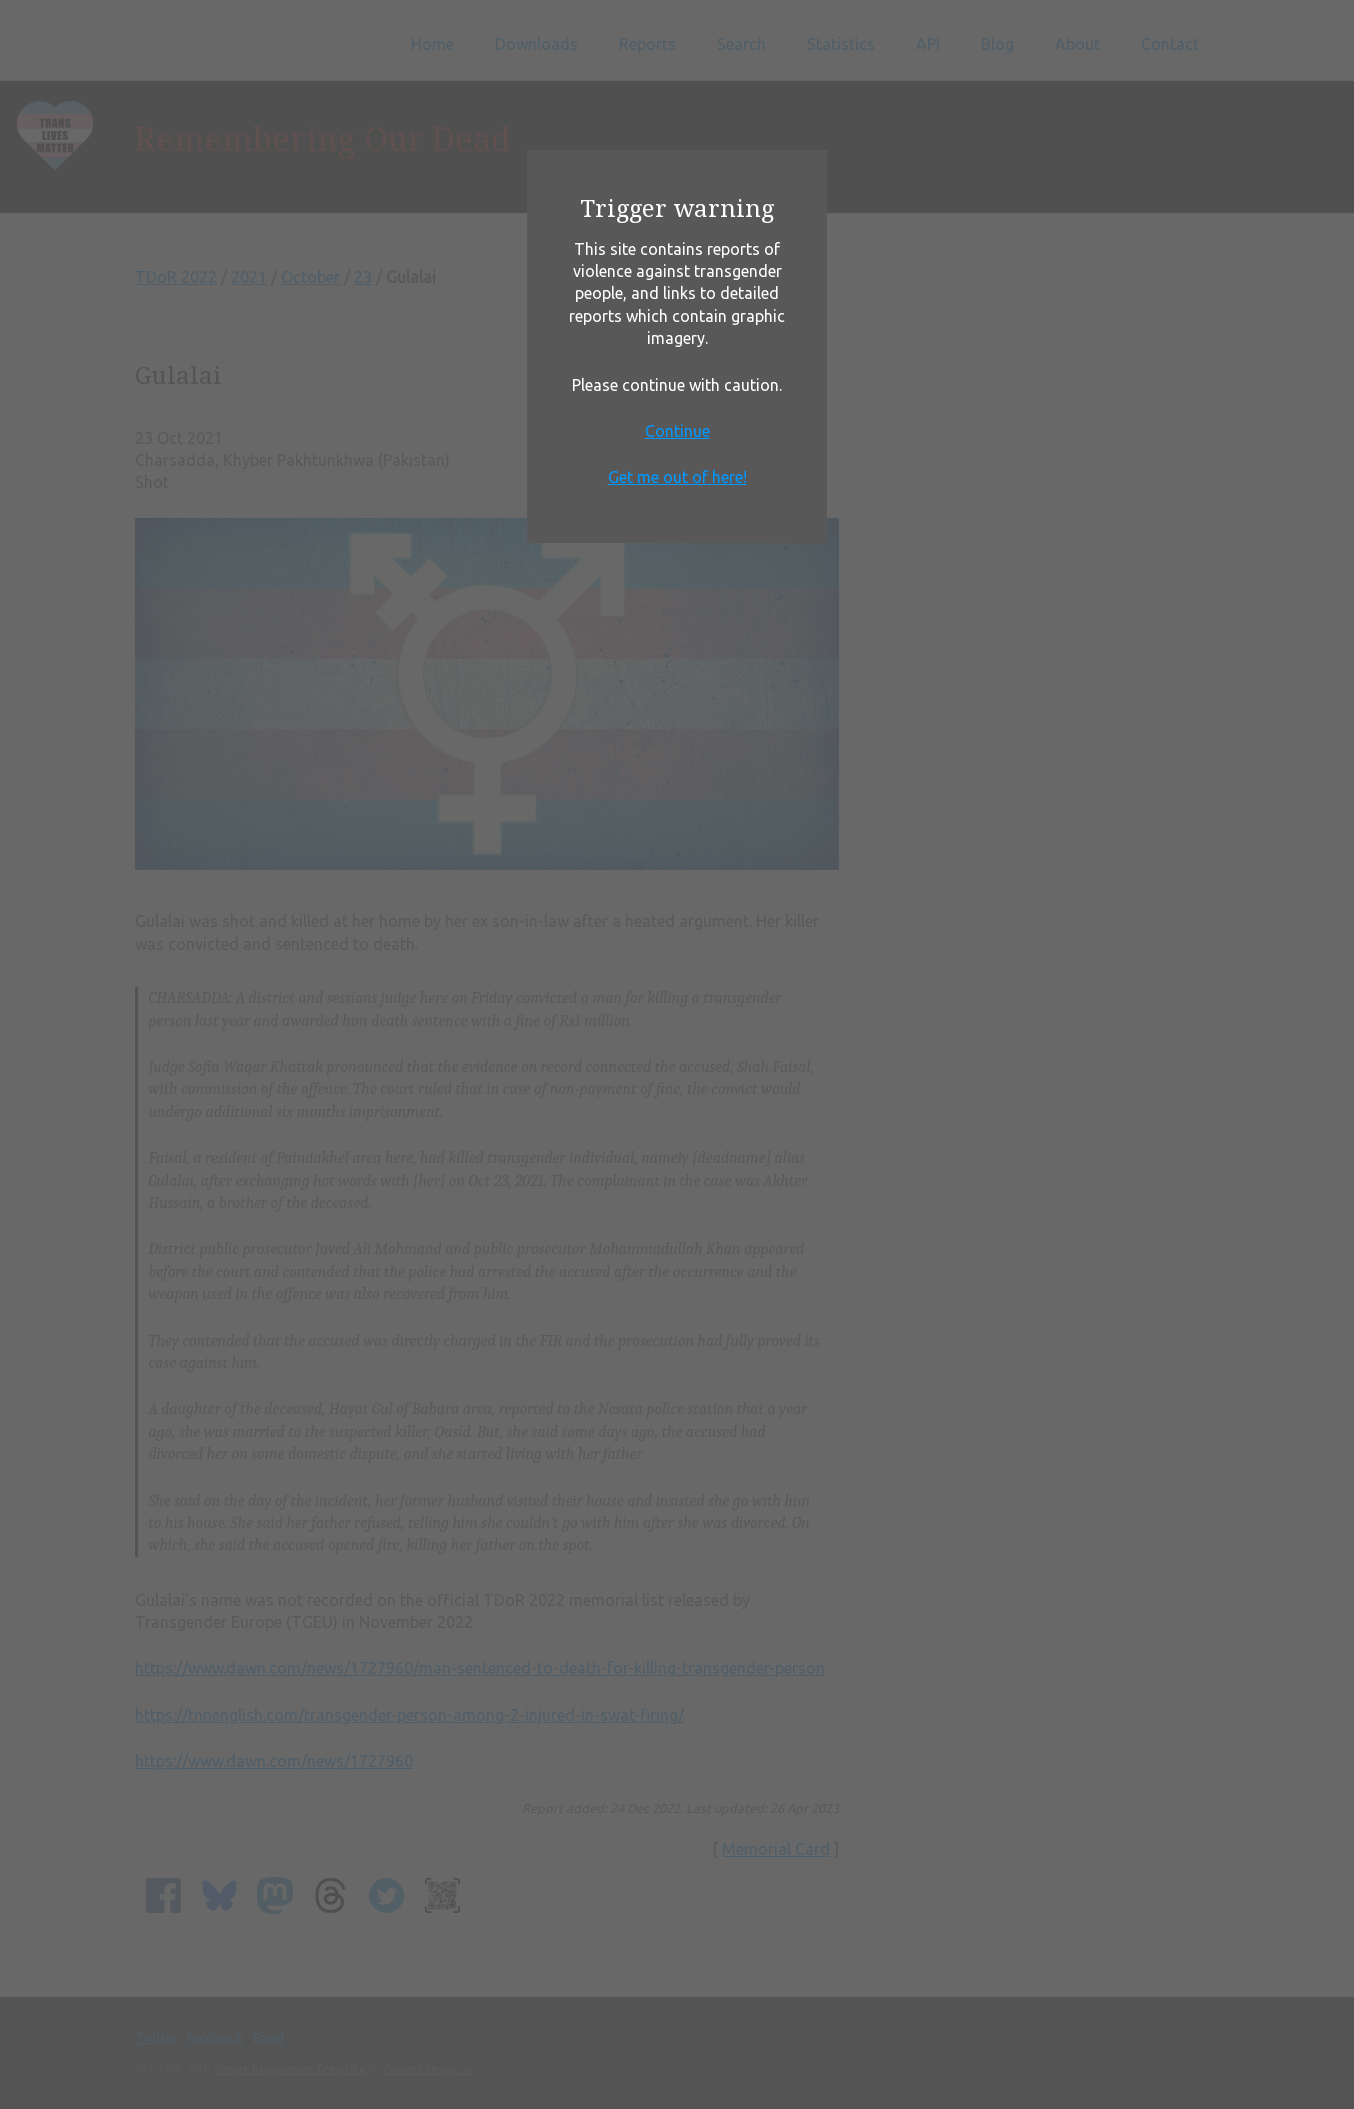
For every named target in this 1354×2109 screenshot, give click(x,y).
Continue (677, 431)
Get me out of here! (677, 477)
